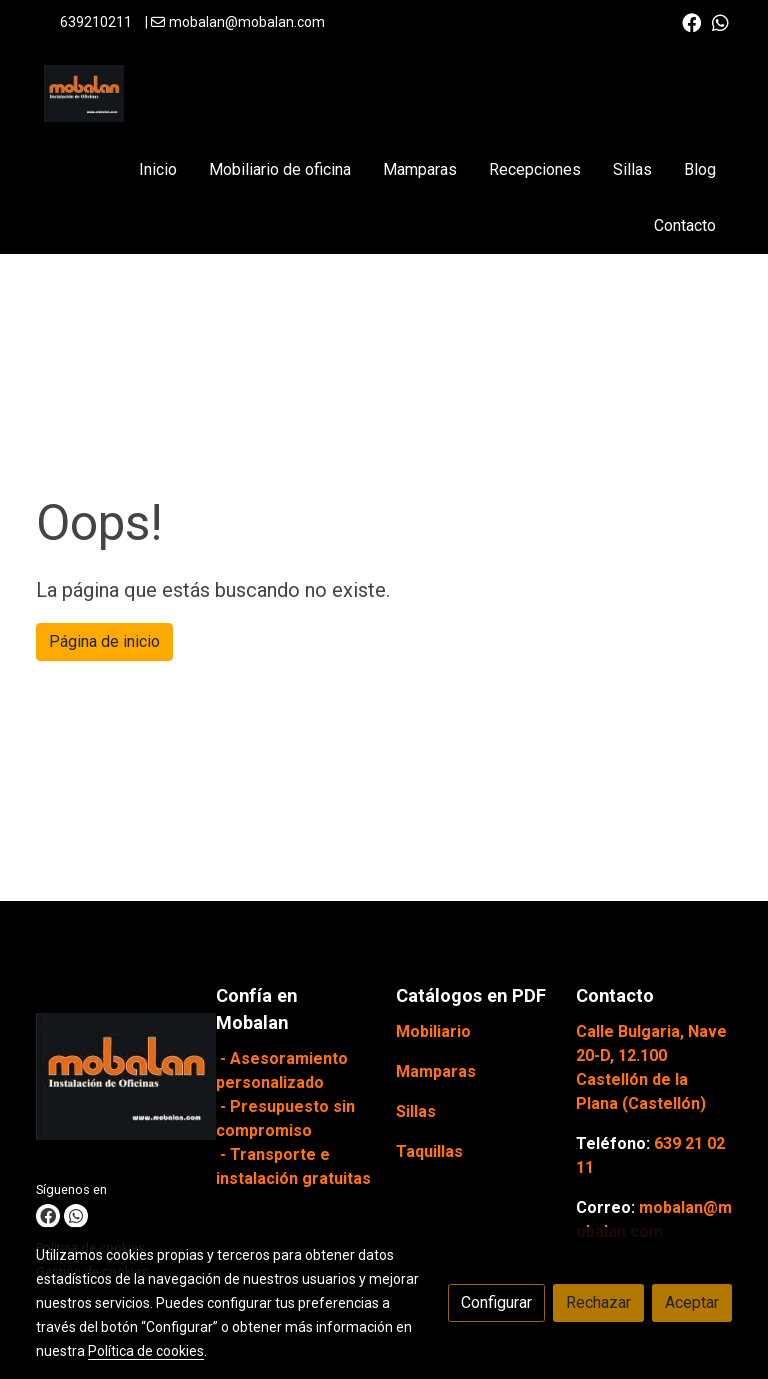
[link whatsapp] (720, 21)
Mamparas (436, 1071)
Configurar (496, 1302)
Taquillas (429, 1151)
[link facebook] (691, 21)
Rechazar (598, 1302)
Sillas (416, 1111)
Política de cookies (146, 1351)
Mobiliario (433, 1031)
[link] (84, 93)
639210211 (96, 22)
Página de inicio (104, 641)
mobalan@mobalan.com (247, 22)
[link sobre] (114, 1080)
